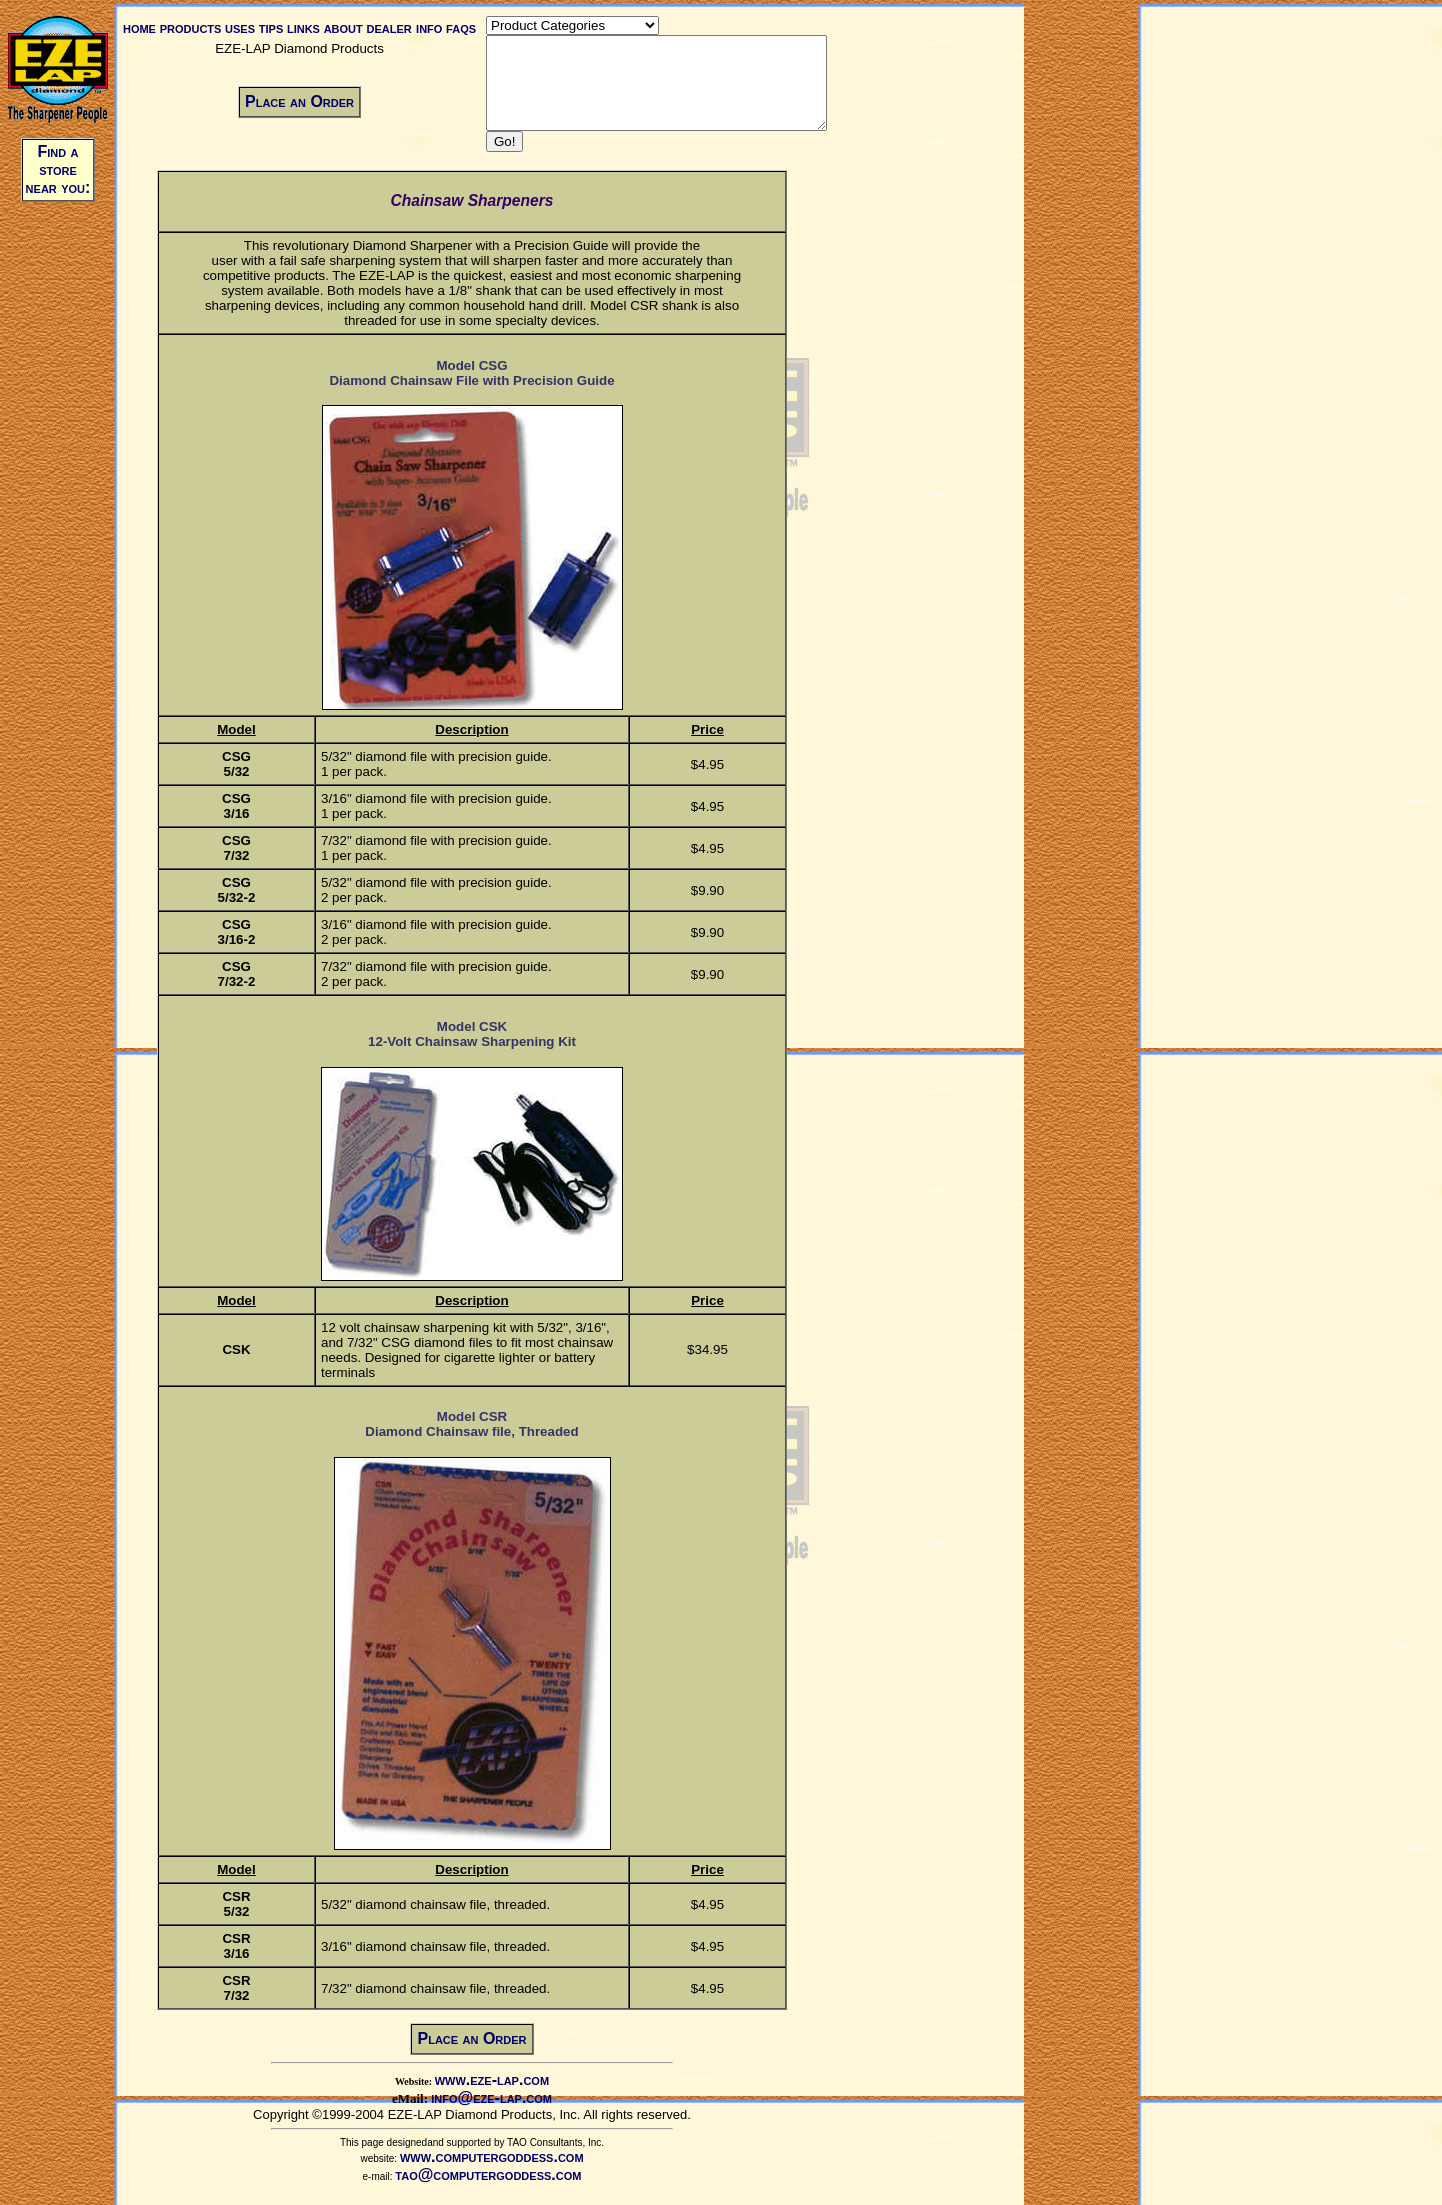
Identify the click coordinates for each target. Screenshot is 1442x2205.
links (300, 27)
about (340, 27)
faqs (458, 27)
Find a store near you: (58, 169)
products (188, 27)
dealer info (401, 27)
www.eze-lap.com (509, 2097)
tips (268, 27)
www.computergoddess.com (509, 2174)
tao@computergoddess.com (505, 2192)
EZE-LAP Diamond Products (296, 48)
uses (237, 27)
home (136, 27)
